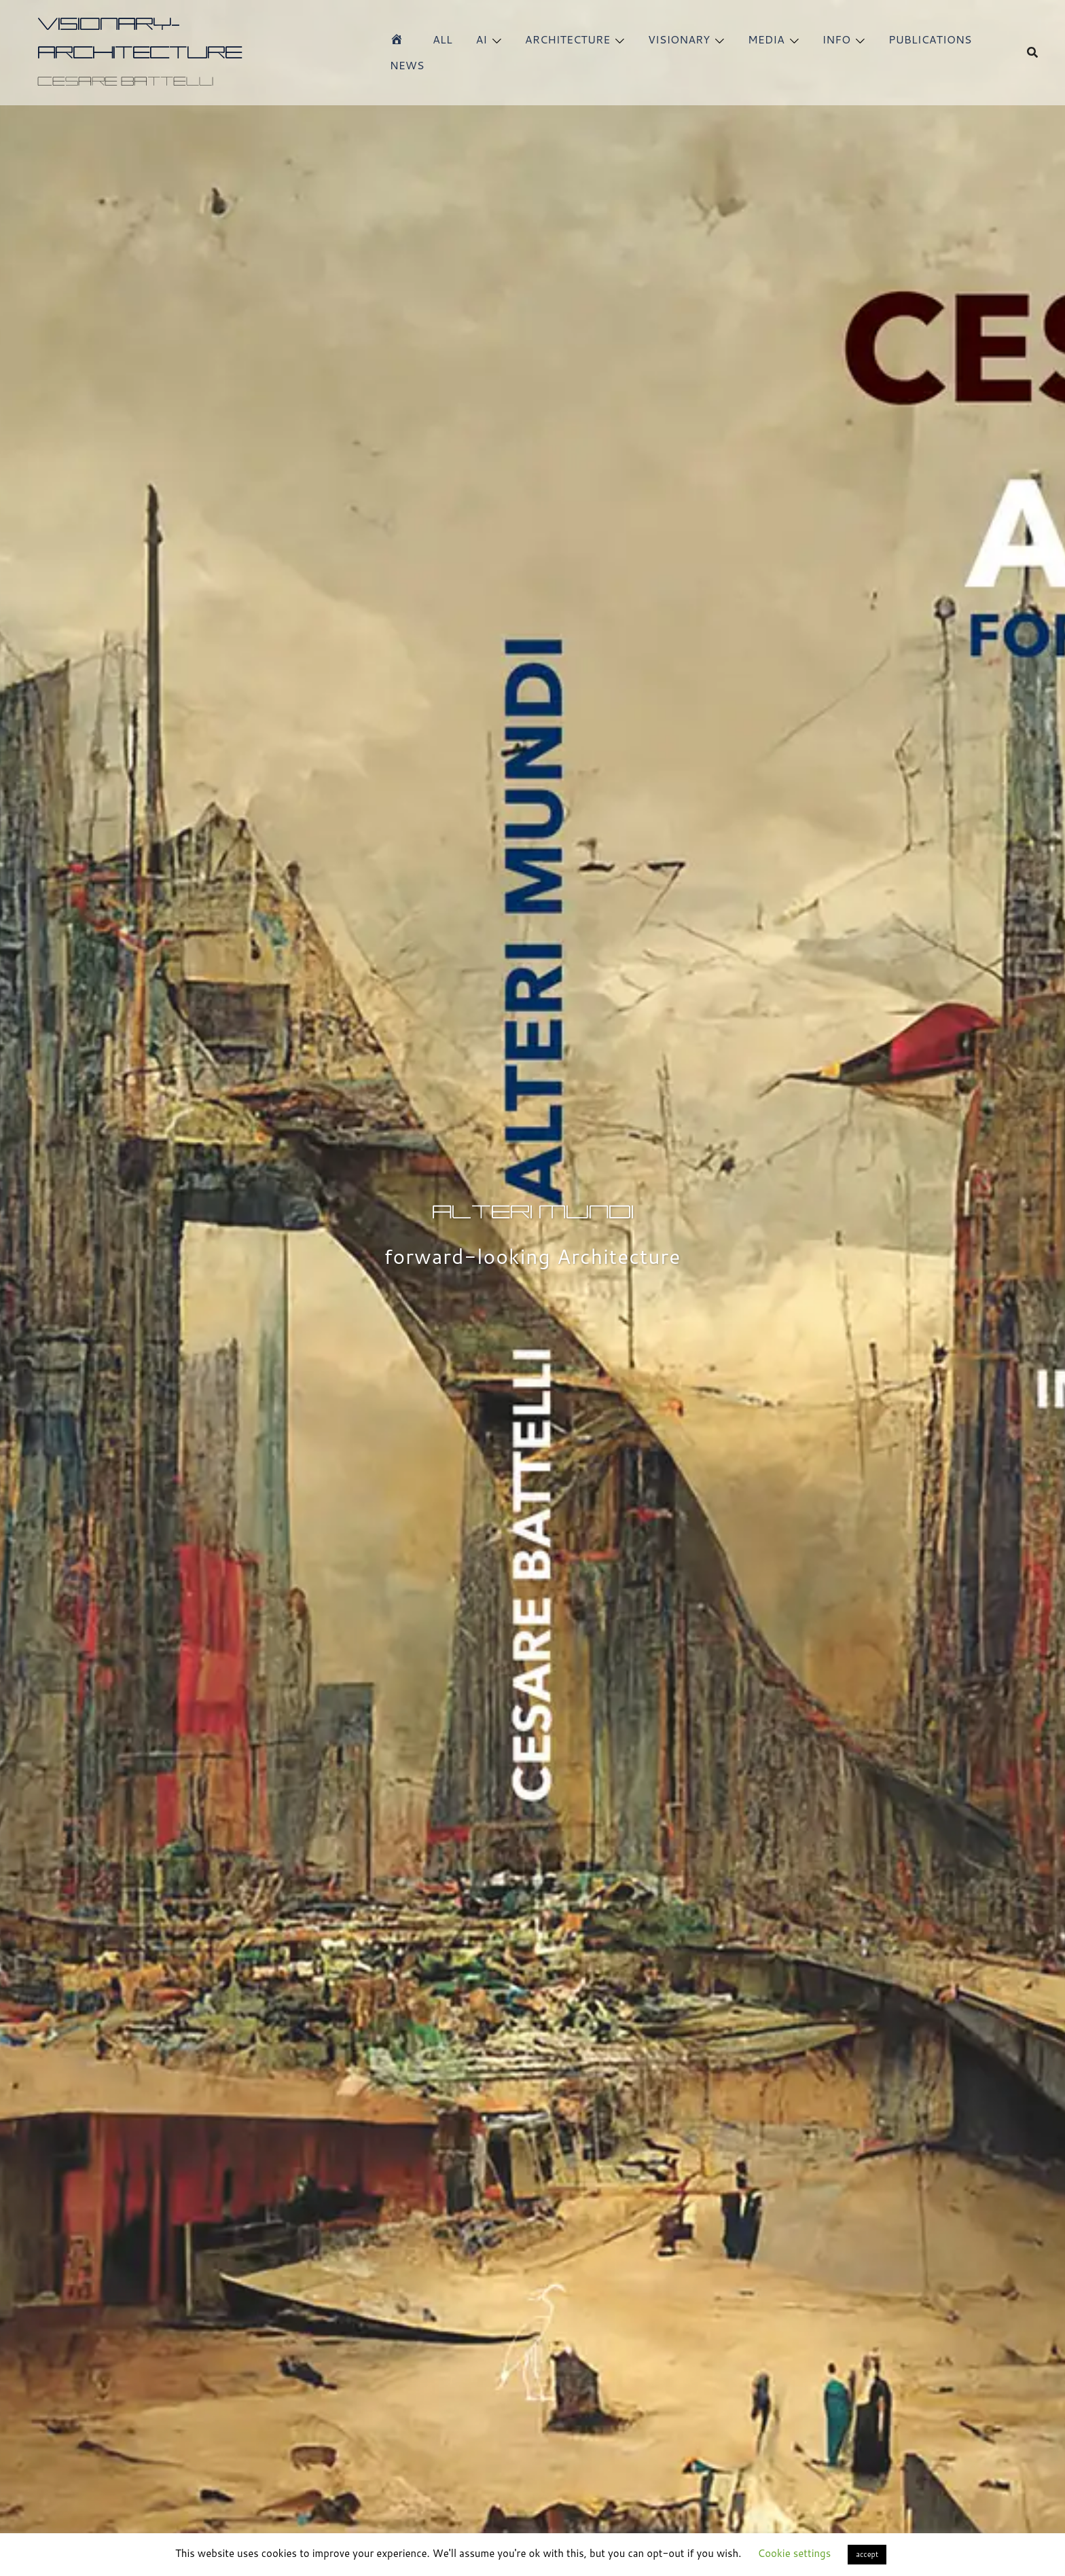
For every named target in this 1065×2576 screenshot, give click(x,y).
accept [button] (867, 2554)
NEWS (407, 65)
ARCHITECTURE (567, 39)
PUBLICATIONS (930, 39)
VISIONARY (679, 39)
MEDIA (766, 39)
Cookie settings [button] (794, 2553)
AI (482, 39)
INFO (837, 39)
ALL (442, 39)
